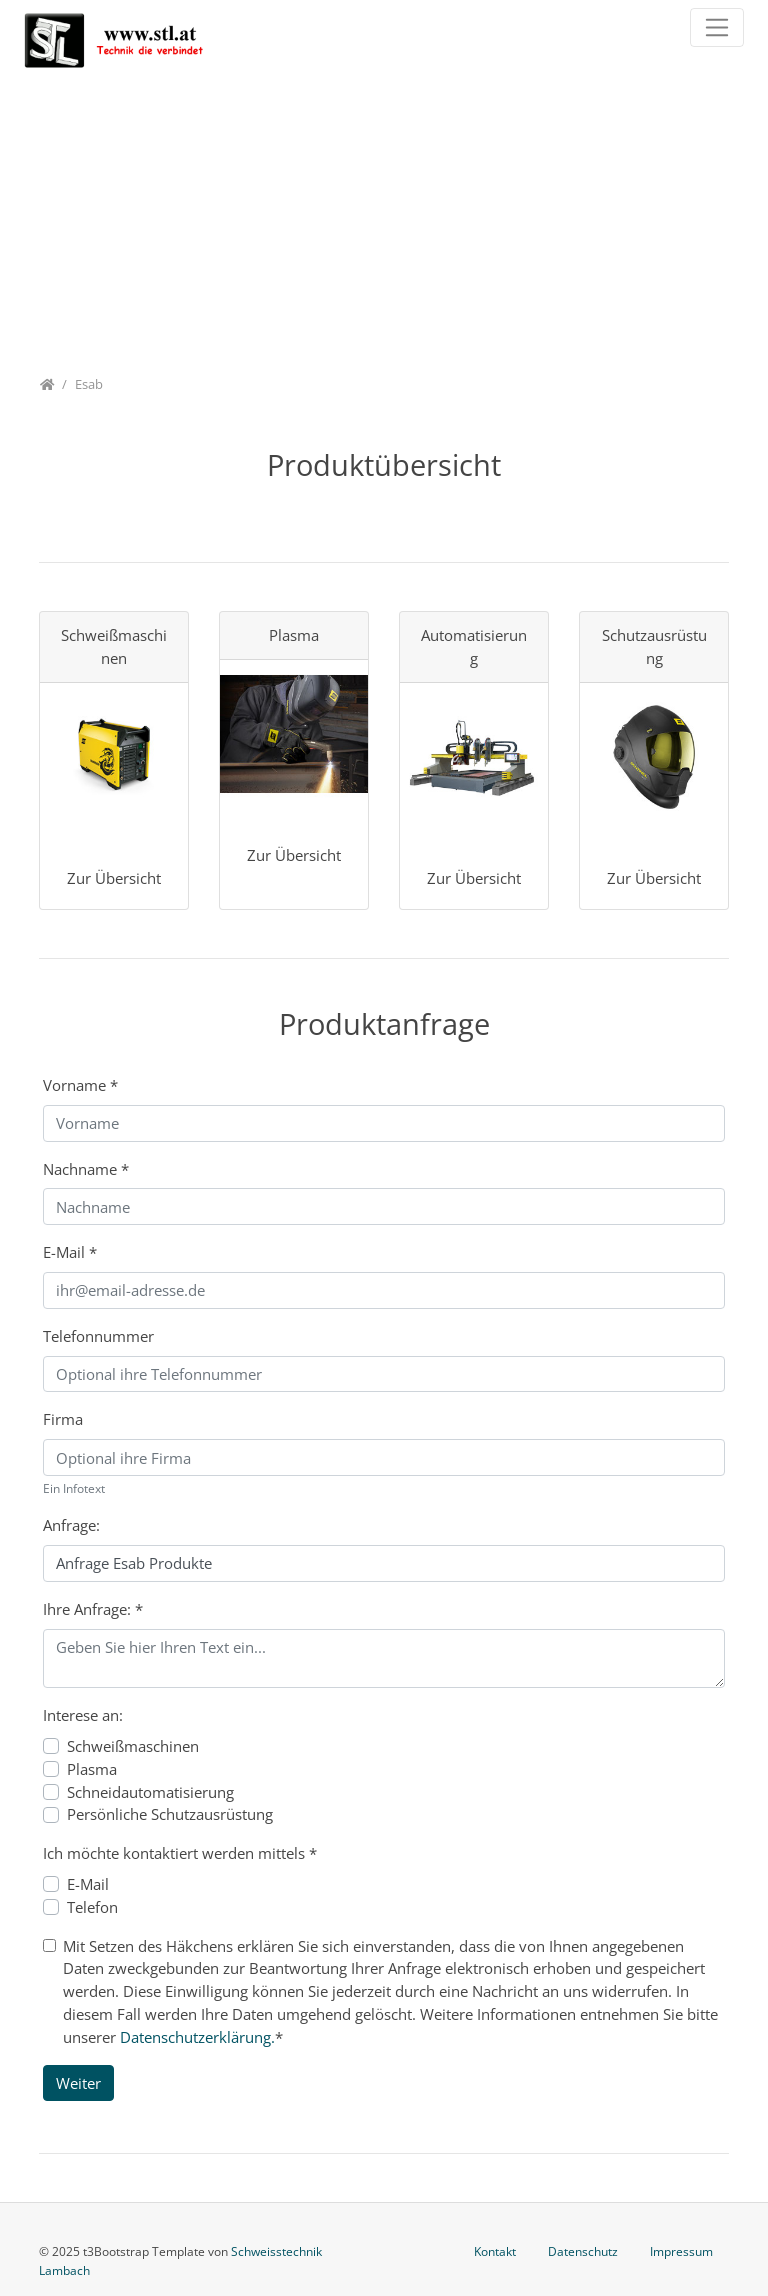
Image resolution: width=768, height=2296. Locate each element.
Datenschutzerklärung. (197, 2037)
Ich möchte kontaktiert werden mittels (180, 1853)
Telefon (92, 1907)
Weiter (78, 2083)
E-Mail (70, 1252)
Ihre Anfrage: (93, 1609)
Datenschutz (583, 2251)
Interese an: (83, 1715)
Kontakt (495, 2251)
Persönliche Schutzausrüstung (170, 1814)
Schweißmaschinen (133, 1746)
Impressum (681, 2251)
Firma (63, 1419)
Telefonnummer (98, 1336)
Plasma (92, 1769)
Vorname (80, 1085)
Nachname (86, 1169)
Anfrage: (71, 1525)
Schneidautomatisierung (150, 1792)
